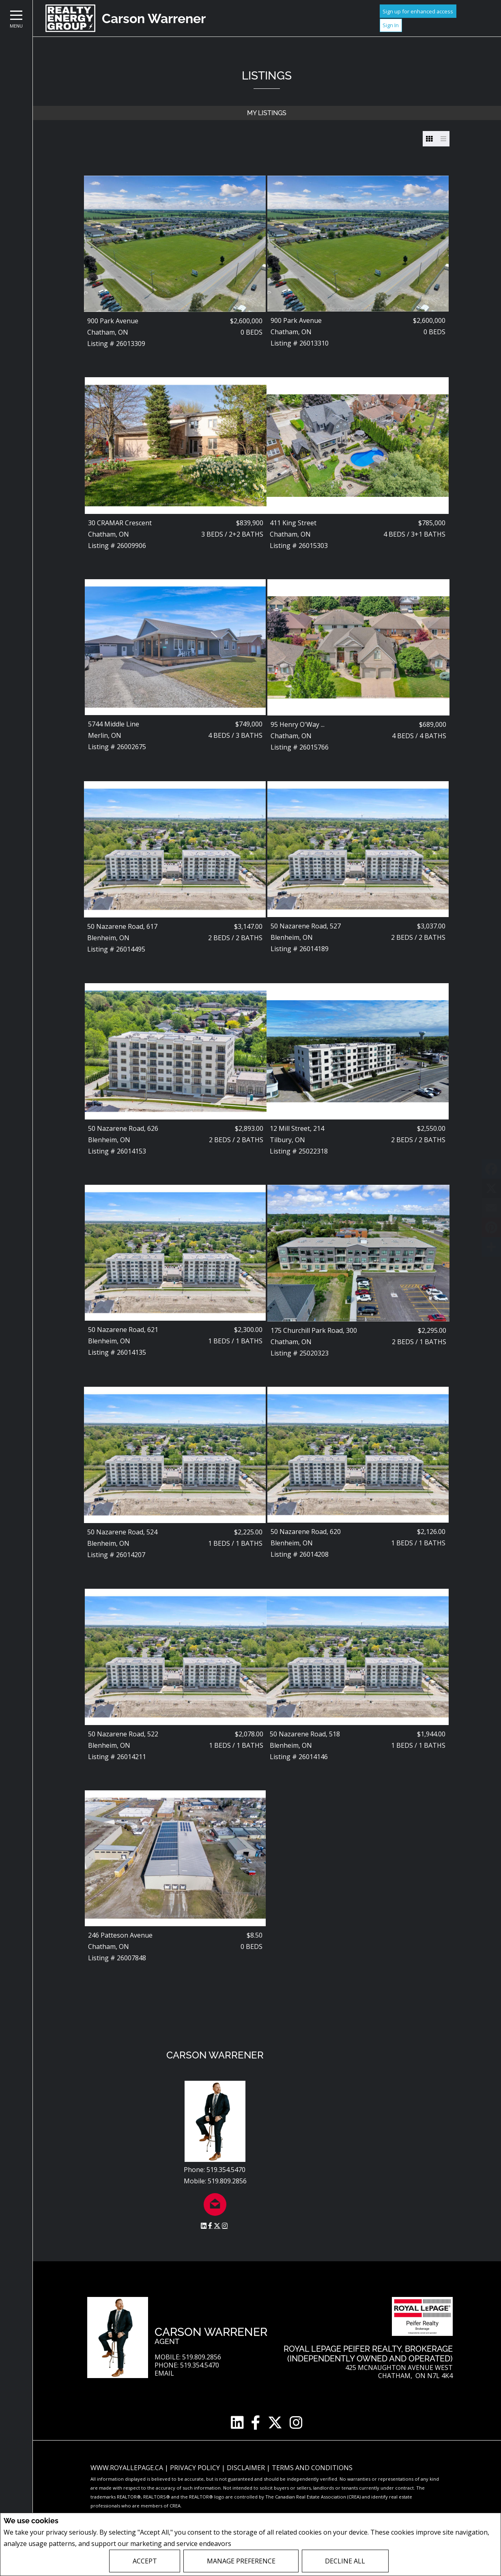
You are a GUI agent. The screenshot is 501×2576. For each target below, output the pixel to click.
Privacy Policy (254, 2544)
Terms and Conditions (312, 2467)
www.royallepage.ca (126, 2467)
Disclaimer (247, 2467)
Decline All (345, 2561)
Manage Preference (241, 2561)
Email (164, 2373)
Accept (145, 2561)
